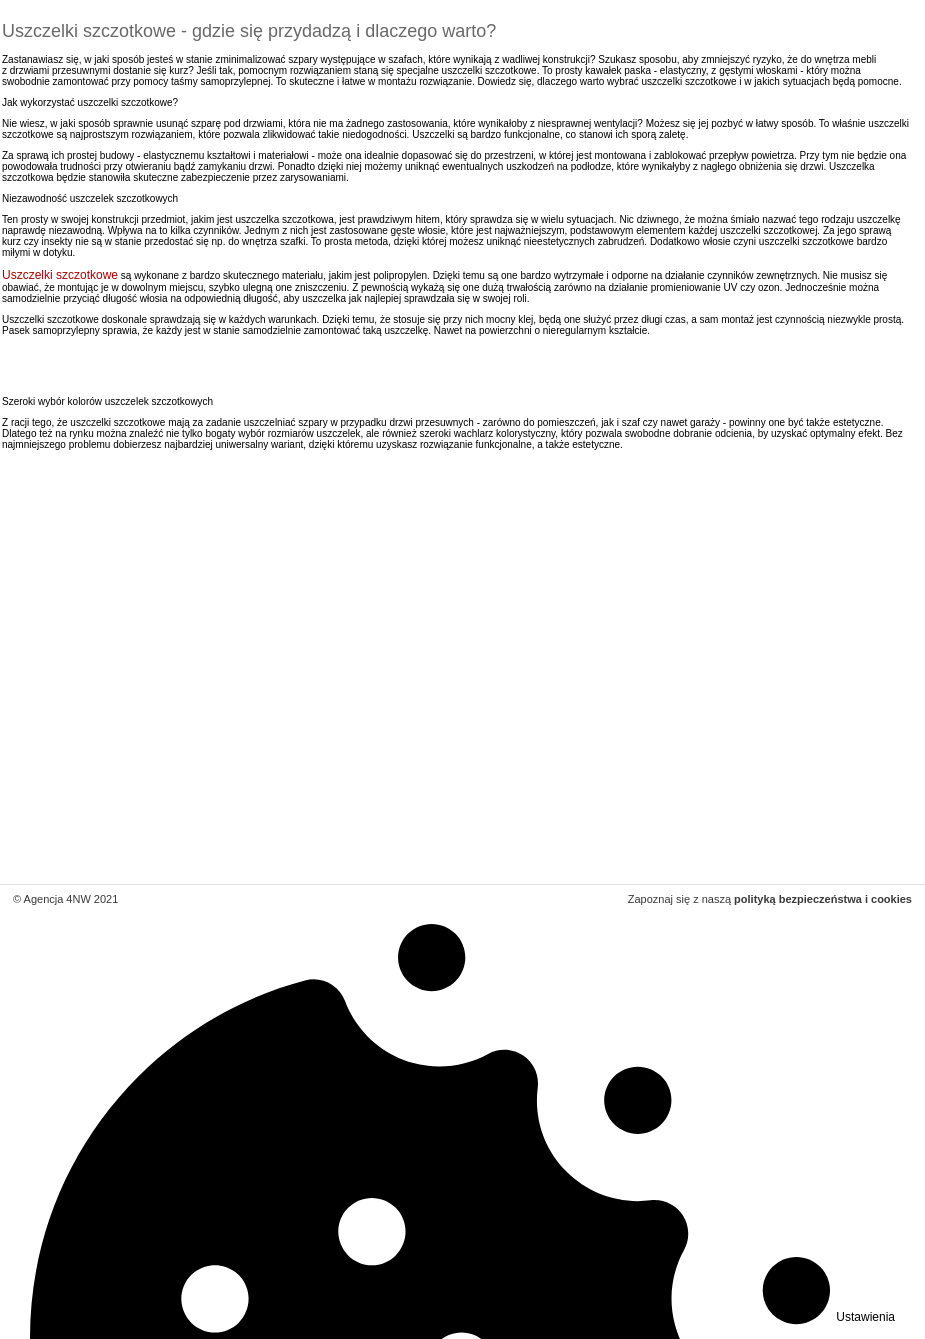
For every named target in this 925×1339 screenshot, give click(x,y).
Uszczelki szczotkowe (60, 275)
